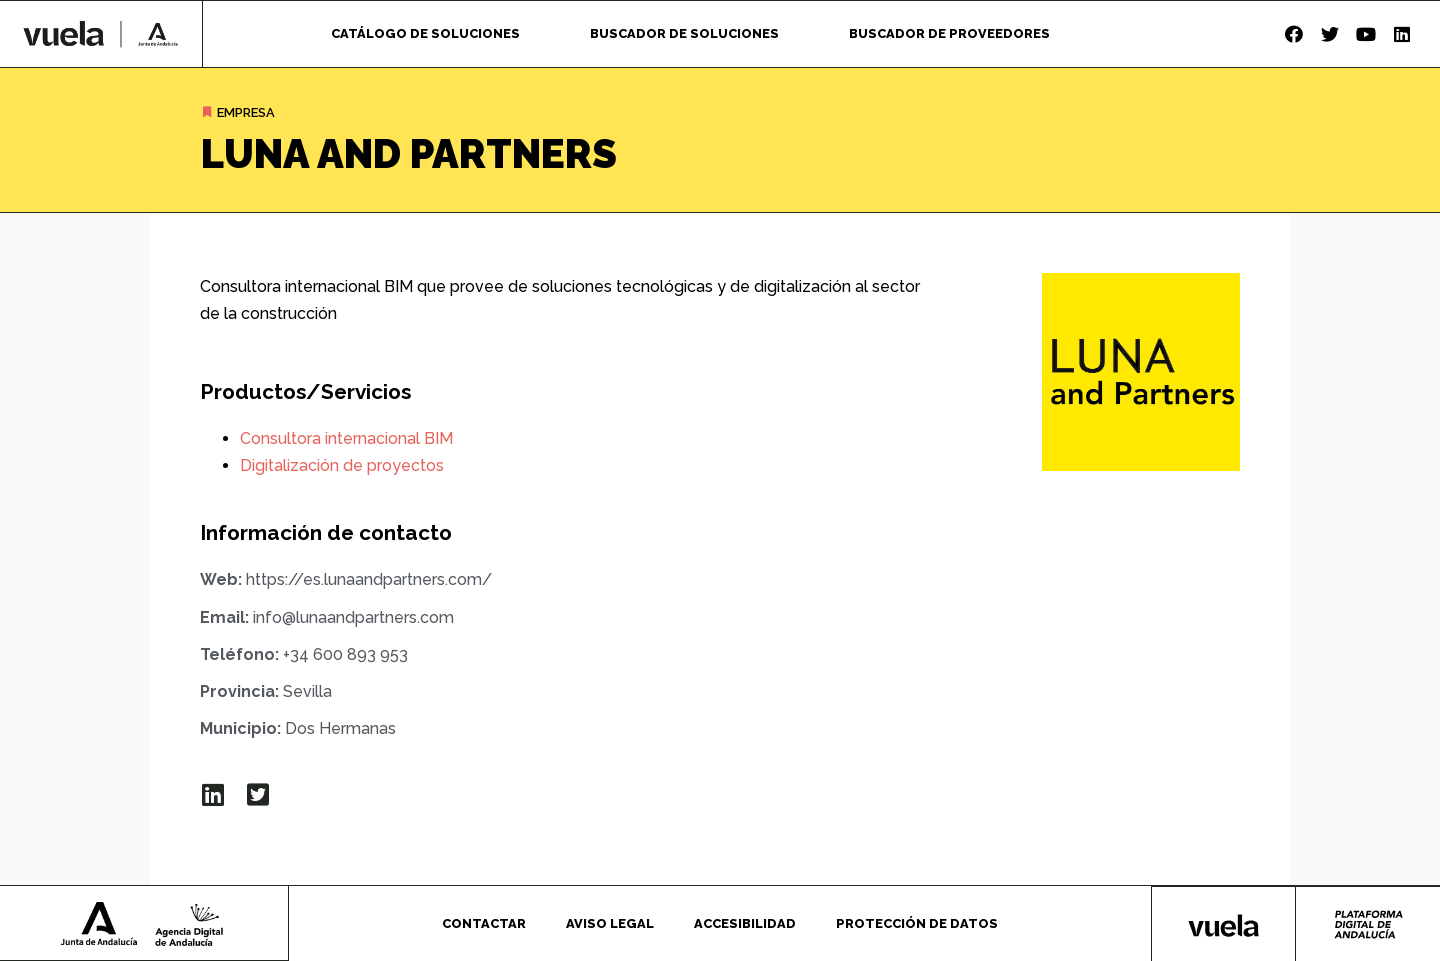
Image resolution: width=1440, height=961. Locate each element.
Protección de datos (917, 922)
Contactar (484, 922)
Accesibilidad (745, 922)
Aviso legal (610, 922)
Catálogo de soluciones (425, 33)
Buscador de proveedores (949, 33)
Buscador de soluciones (684, 33)
